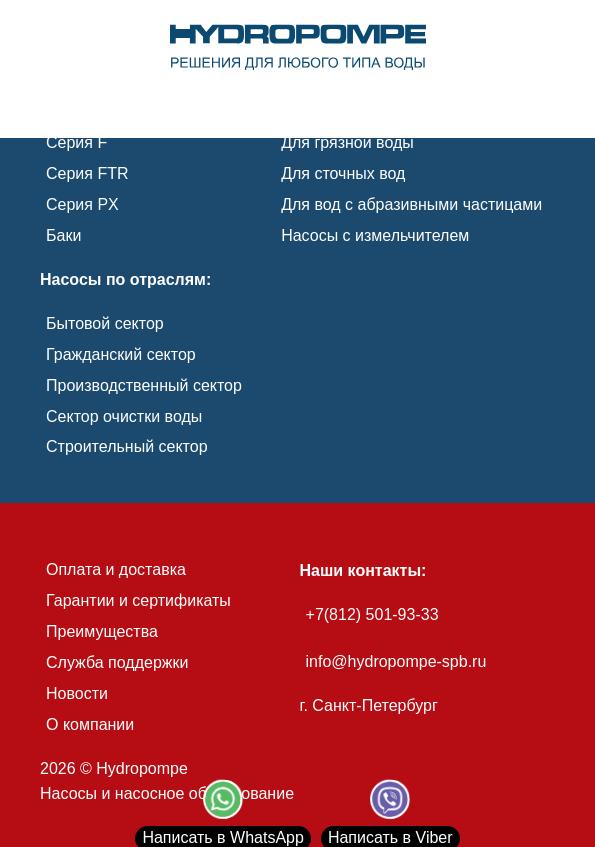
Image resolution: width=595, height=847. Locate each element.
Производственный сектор (144, 385)
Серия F (76, 142)
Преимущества (102, 631)
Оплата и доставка (116, 569)
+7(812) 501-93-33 (372, 614)
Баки (63, 235)
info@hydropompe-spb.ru (396, 661)
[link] (298, 48)
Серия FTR (87, 173)
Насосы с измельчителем (375, 235)
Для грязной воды (347, 142)
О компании (90, 724)
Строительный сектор (127, 446)
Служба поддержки (117, 662)
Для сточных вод (343, 173)
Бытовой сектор (105, 323)
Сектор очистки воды (124, 416)
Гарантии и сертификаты (138, 600)
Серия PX (82, 204)
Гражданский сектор (121, 354)
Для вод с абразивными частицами (411, 204)
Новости (77, 693)
